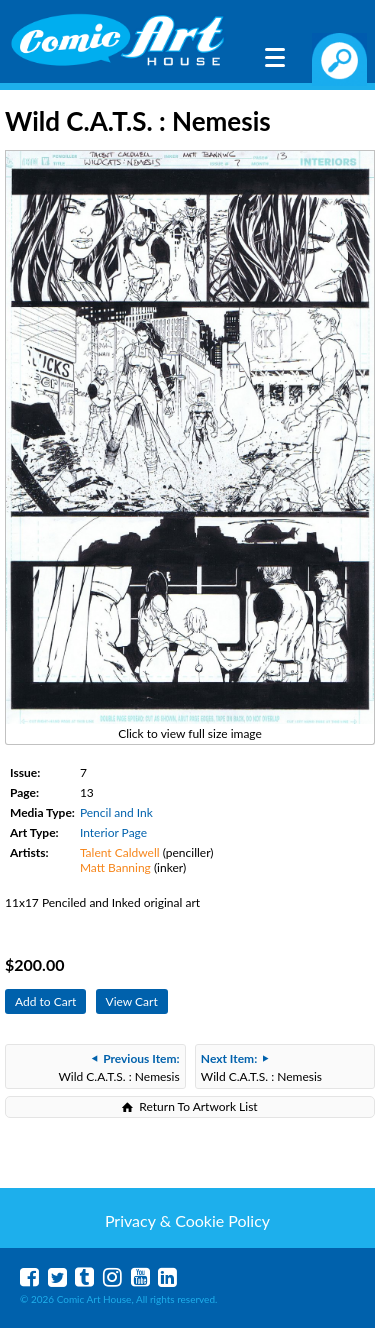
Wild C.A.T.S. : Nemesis (118, 1067)
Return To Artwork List (198, 1106)
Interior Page (113, 832)
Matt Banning (115, 867)
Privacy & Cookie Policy (187, 1220)
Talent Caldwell (120, 852)
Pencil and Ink (116, 812)
